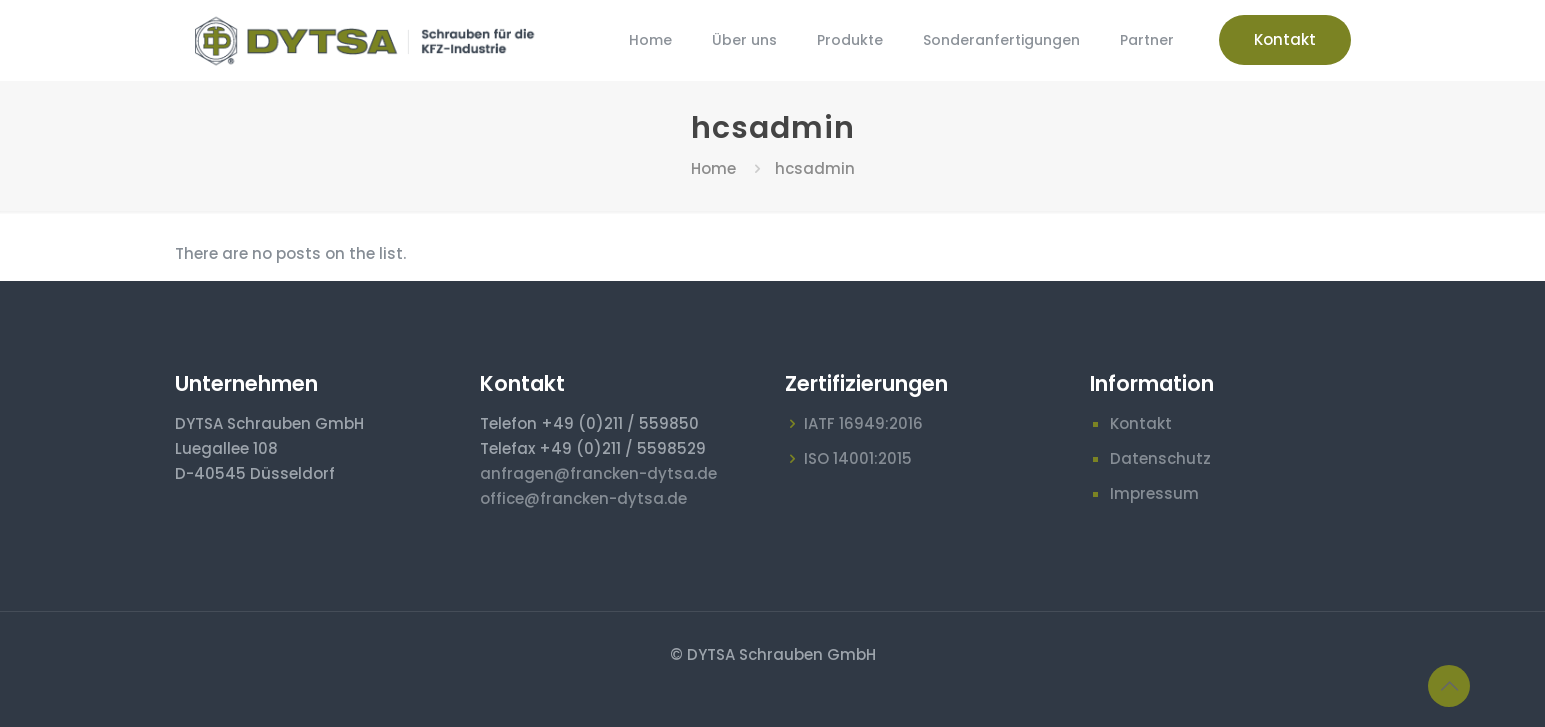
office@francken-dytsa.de (583, 498)
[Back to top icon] (1449, 686)
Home (713, 168)
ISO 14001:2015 (858, 458)
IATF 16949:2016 (863, 423)
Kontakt (1285, 39)
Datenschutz (1160, 458)
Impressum (1154, 493)
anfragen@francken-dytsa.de (598, 473)
